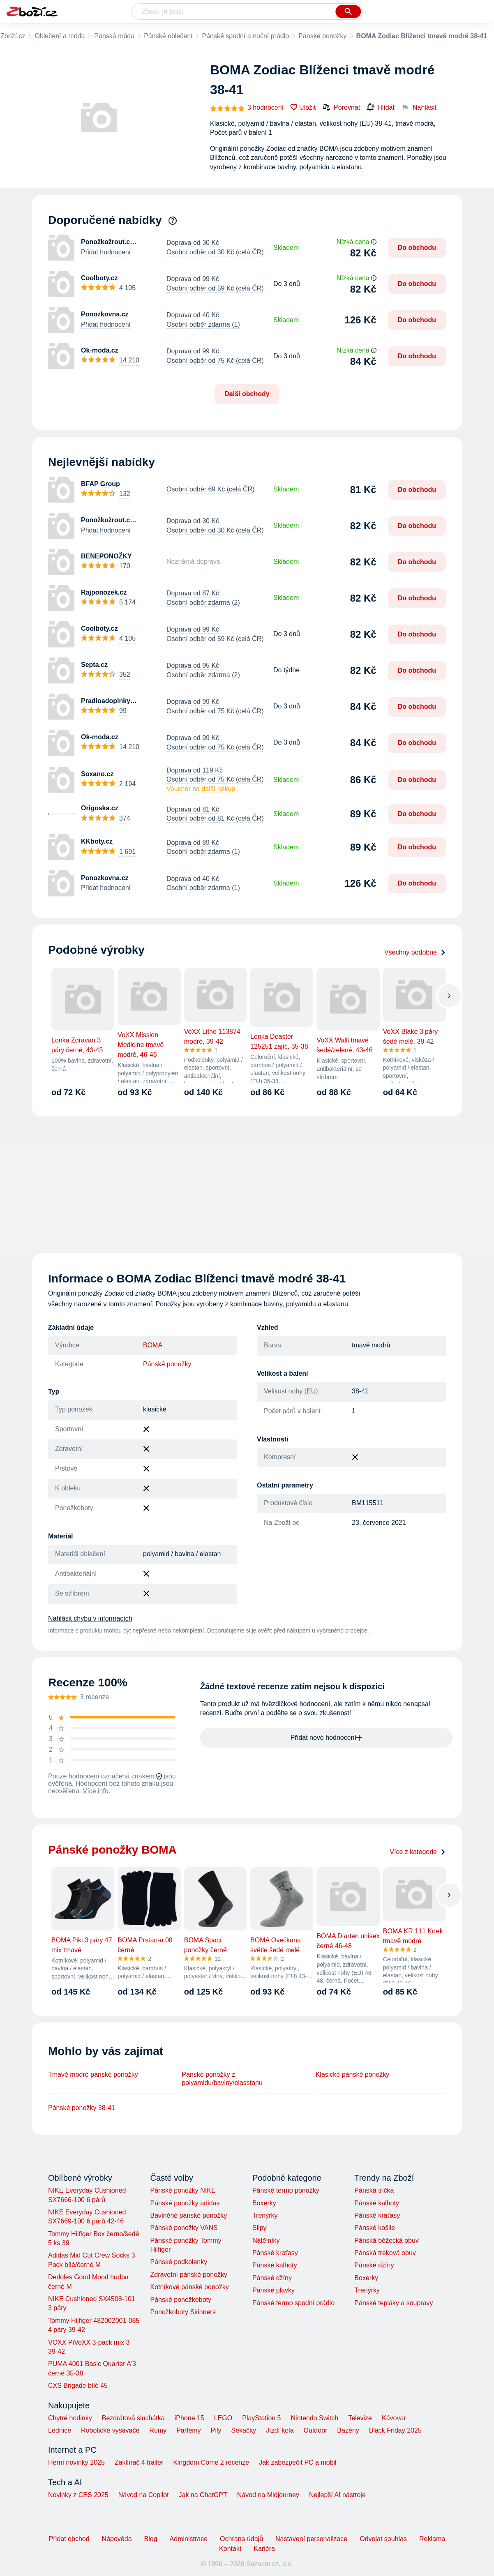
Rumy (157, 2430)
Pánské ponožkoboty (180, 2299)
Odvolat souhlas (383, 2538)
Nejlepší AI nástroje (337, 2494)
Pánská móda (114, 35)
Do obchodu (417, 247)
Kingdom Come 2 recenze (211, 2462)
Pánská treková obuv (385, 2252)
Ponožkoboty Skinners (182, 2311)
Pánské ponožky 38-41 (81, 2107)
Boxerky (264, 2203)
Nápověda (117, 2538)
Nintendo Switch (315, 2418)
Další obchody (246, 393)
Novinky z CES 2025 (78, 2494)
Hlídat (381, 107)
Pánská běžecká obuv (386, 2240)
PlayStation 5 (261, 2418)
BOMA (152, 1345)
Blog (150, 2538)
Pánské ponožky (322, 35)
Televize (360, 2418)
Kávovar (394, 2418)
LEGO (223, 2418)
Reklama (432, 2538)
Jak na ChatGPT (202, 2494)
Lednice (59, 2430)
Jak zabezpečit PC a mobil (298, 2462)
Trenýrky (265, 2215)
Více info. (97, 1790)
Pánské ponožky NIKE (182, 2190)
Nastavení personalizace (311, 2538)
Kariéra (264, 2548)
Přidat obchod (69, 2538)
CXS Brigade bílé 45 (78, 2385)
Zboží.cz (12, 35)
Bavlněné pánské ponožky (188, 2215)
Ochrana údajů (241, 2538)
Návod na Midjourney (268, 2494)
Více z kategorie (418, 1851)
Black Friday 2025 (395, 2430)
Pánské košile (374, 2227)
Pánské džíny (272, 2277)
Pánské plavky (273, 2290)
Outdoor (316, 2430)
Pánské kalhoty (274, 2265)
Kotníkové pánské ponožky (189, 2286)
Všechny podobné (415, 952)
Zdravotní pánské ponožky (188, 2274)
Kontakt (230, 2548)
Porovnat (341, 107)
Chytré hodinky (70, 2418)
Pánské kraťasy (275, 2252)
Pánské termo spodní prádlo (293, 2302)
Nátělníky (266, 2240)
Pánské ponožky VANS (183, 2227)
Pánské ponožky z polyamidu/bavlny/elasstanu (222, 2078)
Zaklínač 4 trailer (139, 2462)
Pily (216, 2430)
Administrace (189, 2538)
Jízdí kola (280, 2430)
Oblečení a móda (60, 35)
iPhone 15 (189, 2418)
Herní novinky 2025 (76, 2462)
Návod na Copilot (143, 2494)
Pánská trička (374, 2190)
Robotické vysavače (110, 2430)
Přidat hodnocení (106, 252)
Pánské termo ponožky (285, 2190)
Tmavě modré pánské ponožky (93, 2074)
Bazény (348, 2430)
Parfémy (188, 2430)
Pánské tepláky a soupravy (393, 2302)
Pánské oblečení (168, 35)
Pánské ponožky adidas (184, 2203)
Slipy (259, 2227)
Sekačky (243, 2430)
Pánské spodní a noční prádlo (245, 35)
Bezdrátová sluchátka (133, 2418)
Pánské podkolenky (178, 2261)
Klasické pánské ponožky (353, 2074)
